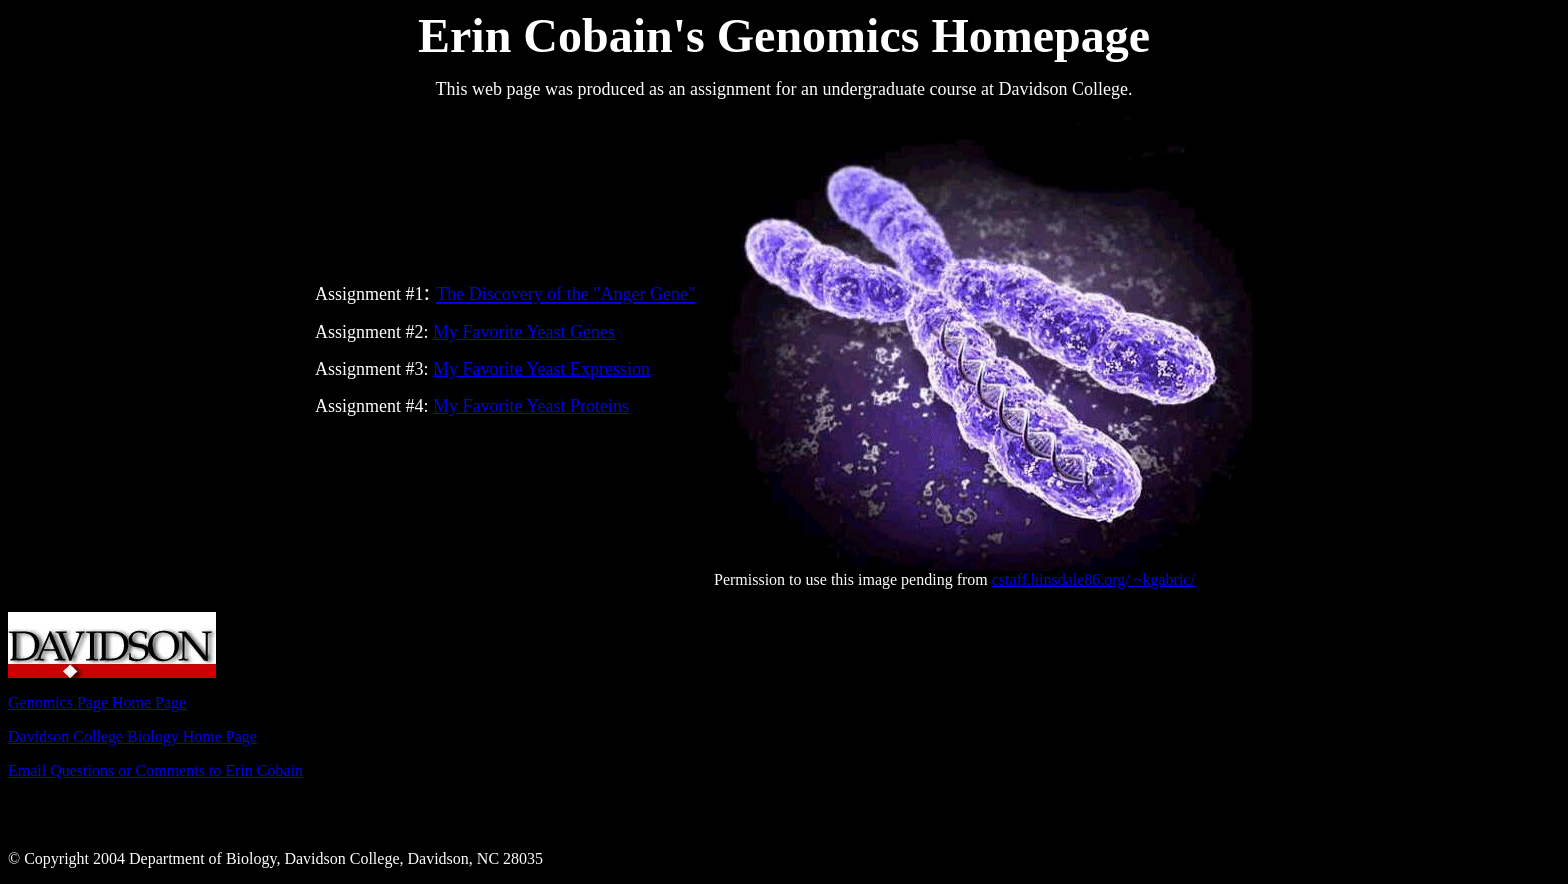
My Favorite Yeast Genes (524, 332)
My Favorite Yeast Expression (541, 369)
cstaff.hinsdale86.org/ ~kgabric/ (1093, 579)
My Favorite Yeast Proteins (531, 406)
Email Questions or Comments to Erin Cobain (155, 770)
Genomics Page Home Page (97, 702)
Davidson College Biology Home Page (132, 736)
